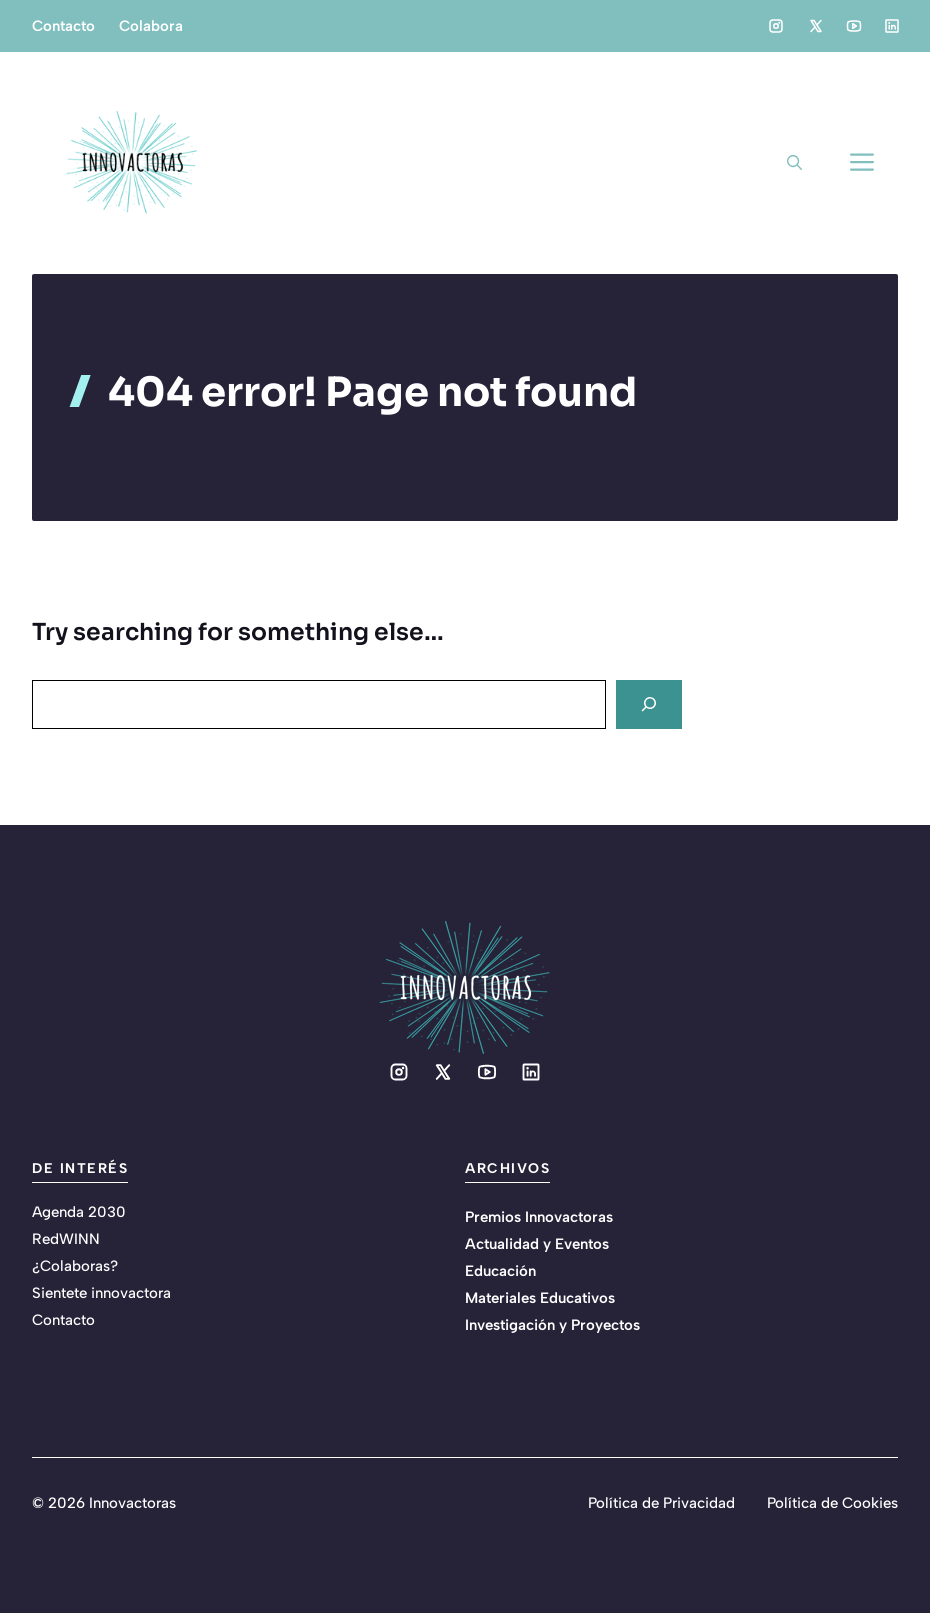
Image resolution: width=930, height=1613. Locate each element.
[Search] (649, 704)
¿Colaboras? (75, 1266)
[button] (794, 163)
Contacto (63, 26)
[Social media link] (776, 26)
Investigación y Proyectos (552, 1325)
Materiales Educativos (540, 1298)
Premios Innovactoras (539, 1217)
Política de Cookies (832, 1503)
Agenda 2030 (79, 1212)
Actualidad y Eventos (537, 1244)
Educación (500, 1271)
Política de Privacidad (661, 1503)
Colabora (151, 26)
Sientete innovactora (101, 1293)
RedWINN (66, 1239)
